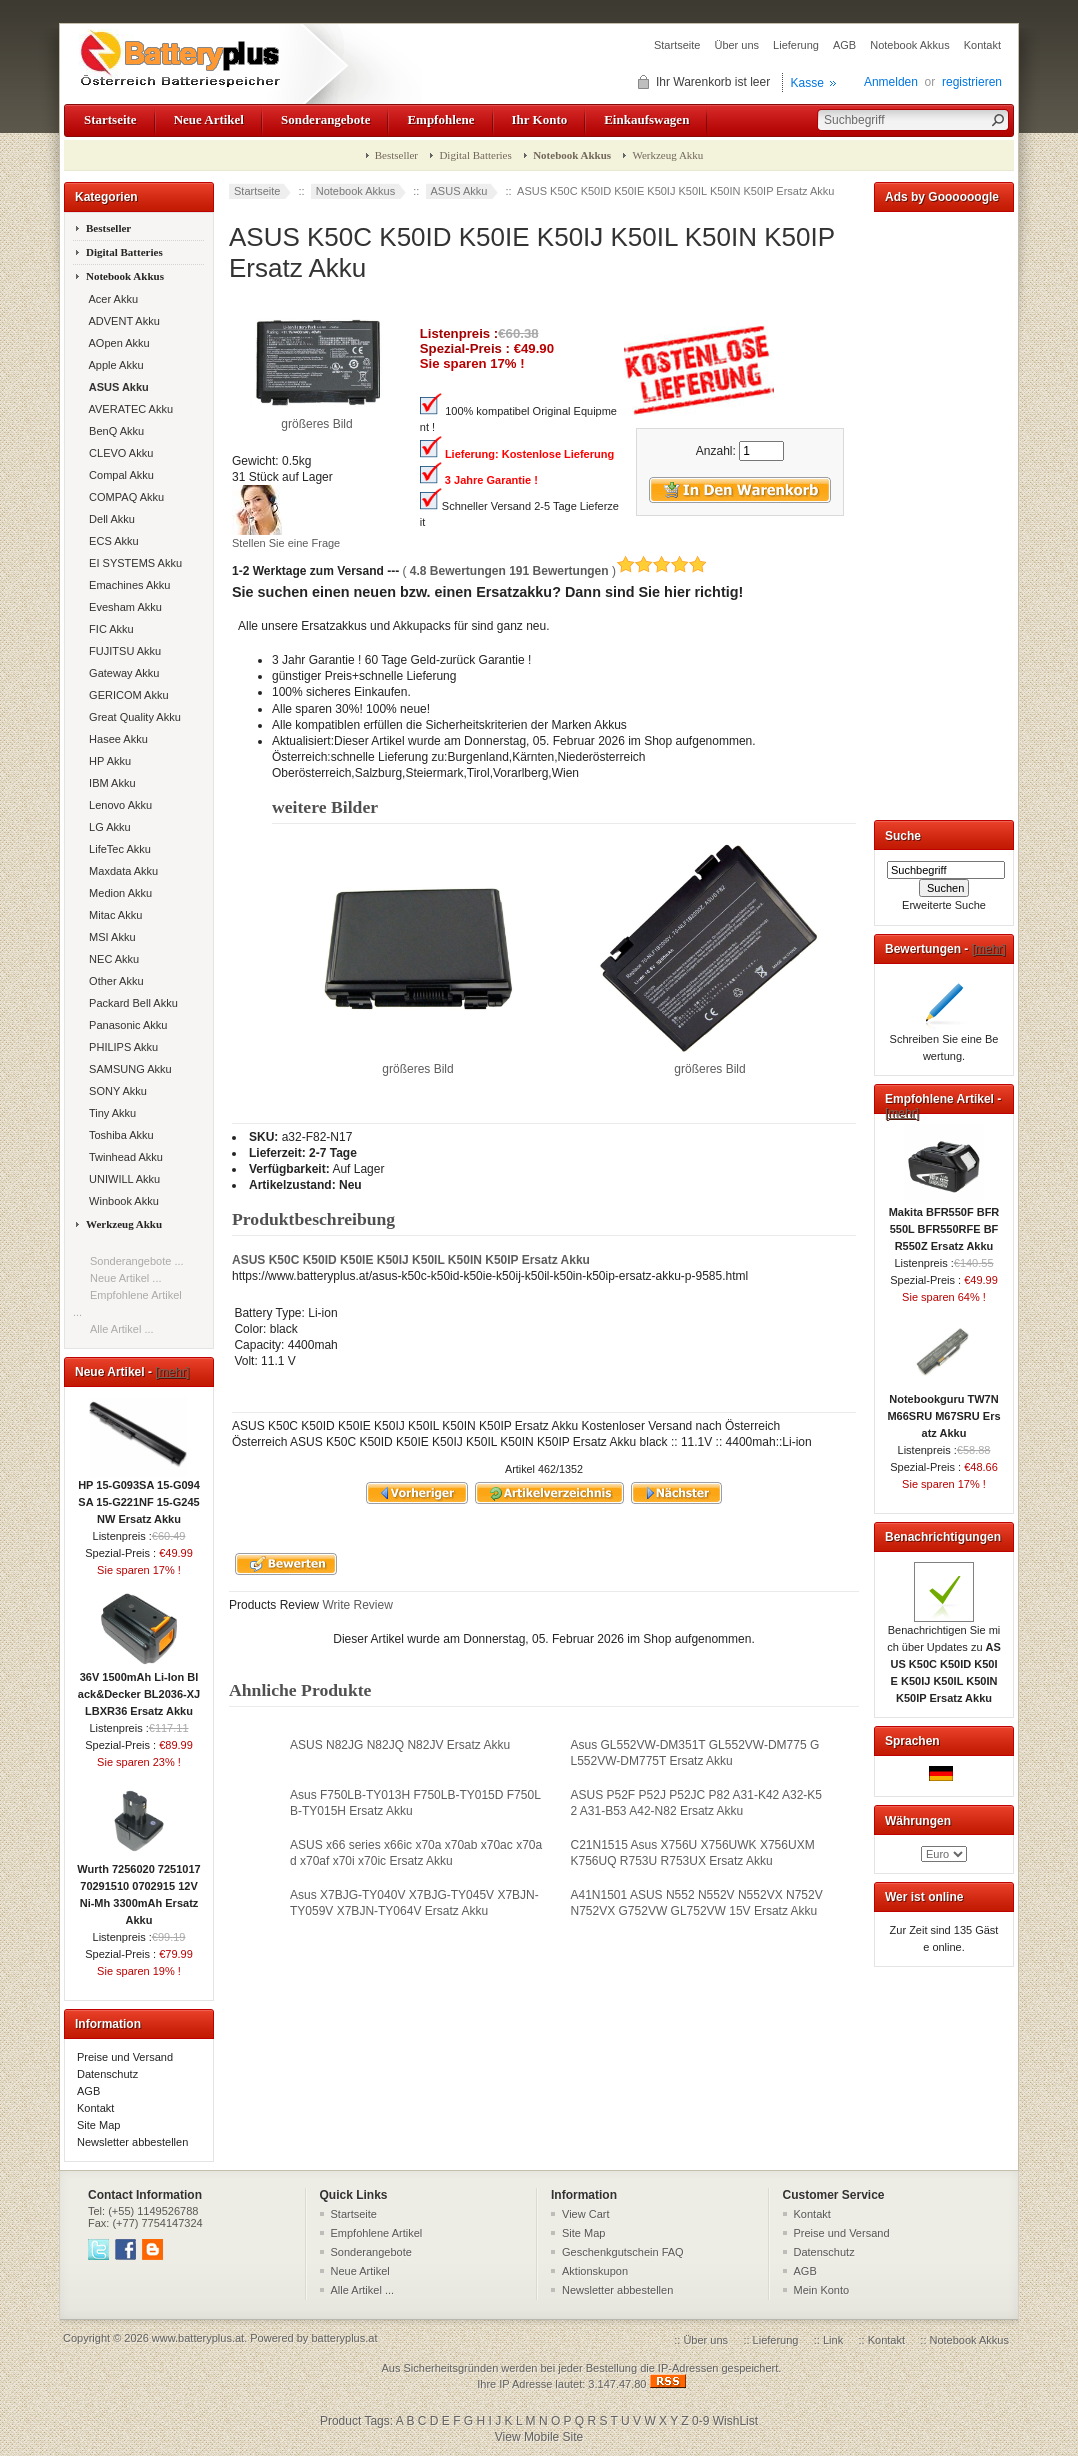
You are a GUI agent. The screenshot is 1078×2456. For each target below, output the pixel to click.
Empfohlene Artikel (377, 2233)
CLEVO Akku (118, 453)
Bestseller (396, 155)
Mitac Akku (112, 915)
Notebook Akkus (910, 45)
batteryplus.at (344, 2338)
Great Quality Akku (132, 717)
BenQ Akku (113, 431)
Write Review (356, 1605)
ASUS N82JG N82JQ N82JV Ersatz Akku (400, 1745)
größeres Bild (418, 1063)
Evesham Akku (122, 607)
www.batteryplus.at (198, 2338)
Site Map (98, 2125)
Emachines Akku (126, 585)
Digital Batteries (475, 155)
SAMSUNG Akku (127, 1069)
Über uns (736, 45)
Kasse (807, 83)
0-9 (700, 2421)
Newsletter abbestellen (132, 2142)
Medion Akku (117, 893)
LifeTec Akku (117, 849)
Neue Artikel (209, 119)
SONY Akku (115, 1091)
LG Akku (107, 827)
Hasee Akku (115, 739)
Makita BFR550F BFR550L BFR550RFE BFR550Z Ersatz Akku (944, 1223)
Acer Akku (110, 299)
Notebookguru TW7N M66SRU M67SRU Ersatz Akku (943, 1410)
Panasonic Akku (125, 1025)
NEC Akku (111, 959)
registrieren (972, 82)
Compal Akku (118, 475)
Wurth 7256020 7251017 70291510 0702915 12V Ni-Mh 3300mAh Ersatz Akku (138, 1888)
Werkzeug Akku (667, 155)
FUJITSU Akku (122, 651)
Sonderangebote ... (137, 1261)
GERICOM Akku (126, 695)
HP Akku (107, 761)
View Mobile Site (539, 2437)
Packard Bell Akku (130, 1003)
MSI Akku (109, 937)
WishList (735, 2421)
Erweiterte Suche (944, 905)
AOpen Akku (116, 343)
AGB (844, 45)
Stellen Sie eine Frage (286, 543)
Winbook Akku (121, 1201)
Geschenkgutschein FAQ (623, 2252)
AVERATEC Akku (128, 409)
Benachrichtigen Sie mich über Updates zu (944, 1658)
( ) (554, 571)
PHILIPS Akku (120, 1047)
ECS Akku (111, 541)
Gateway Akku (121, 673)
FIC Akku (108, 629)
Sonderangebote (325, 119)
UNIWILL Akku (121, 1179)
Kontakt (982, 45)
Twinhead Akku (123, 1157)
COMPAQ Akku (123, 497)
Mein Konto (822, 2290)
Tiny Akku (109, 1113)
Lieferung (796, 45)
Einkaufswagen (646, 119)
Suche (903, 836)
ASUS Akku (459, 191)
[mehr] (172, 1372)
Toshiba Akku (118, 1135)
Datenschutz (107, 2074)
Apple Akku (113, 365)
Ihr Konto (540, 119)
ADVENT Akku (121, 321)
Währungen (918, 1821)
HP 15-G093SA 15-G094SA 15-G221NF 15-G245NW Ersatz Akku (139, 1496)
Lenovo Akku (117, 805)
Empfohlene (440, 119)
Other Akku (113, 981)
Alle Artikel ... (122, 1329)
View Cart (585, 2214)
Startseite (677, 45)
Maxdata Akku (120, 871)
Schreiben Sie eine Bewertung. (944, 1041)
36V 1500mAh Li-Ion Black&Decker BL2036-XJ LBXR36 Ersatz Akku (139, 1688)
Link (833, 2340)
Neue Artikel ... (126, 1278)
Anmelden (891, 82)
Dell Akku (109, 519)
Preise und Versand (125, 2057)
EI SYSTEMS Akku (132, 563)
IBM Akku (109, 783)
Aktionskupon (595, 2271)
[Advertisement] (944, 512)
